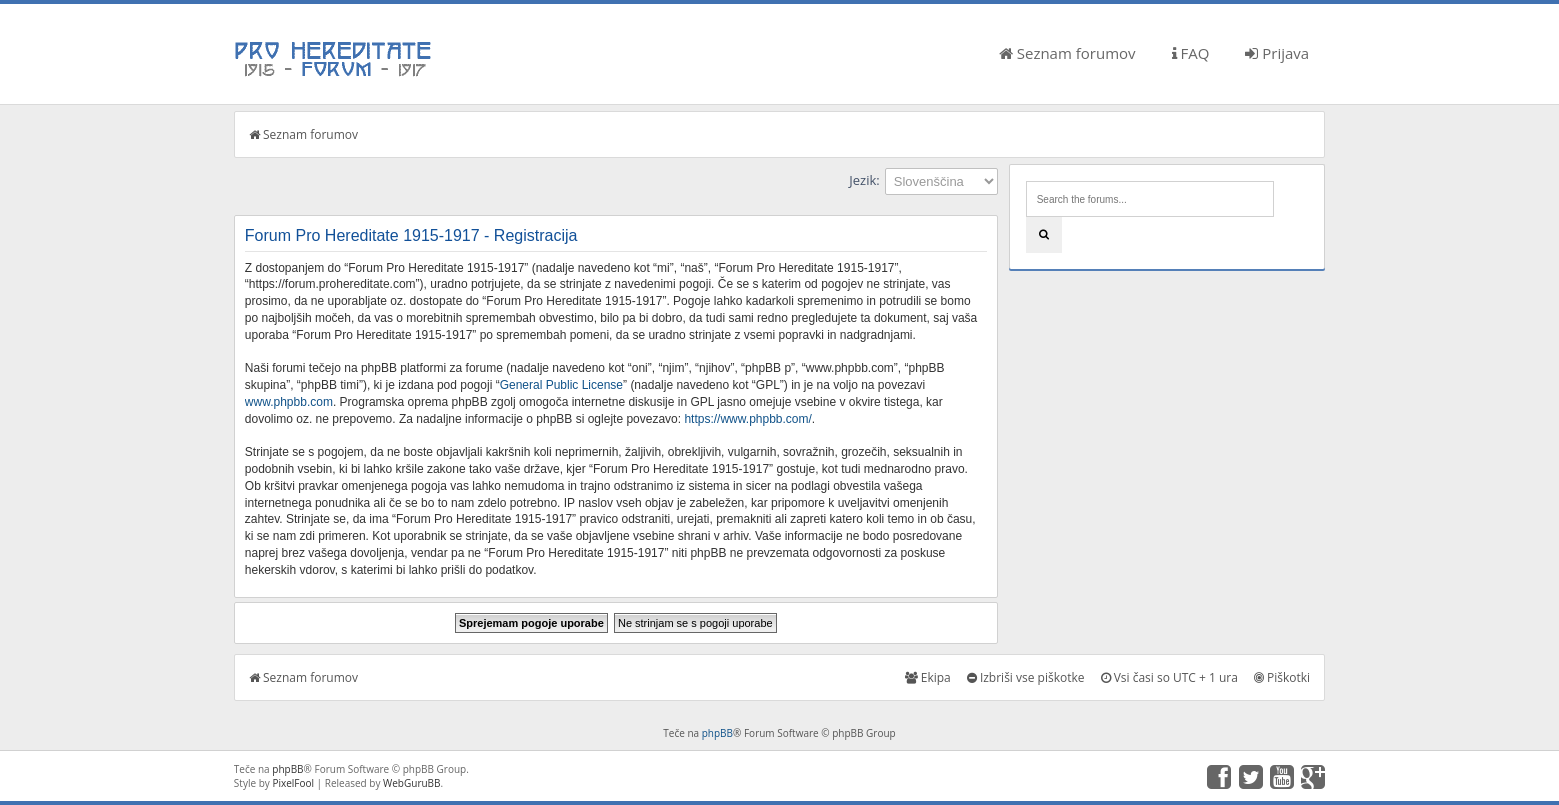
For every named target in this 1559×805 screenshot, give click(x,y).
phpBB (717, 733)
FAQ (1191, 53)
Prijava (1277, 53)
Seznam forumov (1067, 53)
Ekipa (928, 677)
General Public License (561, 385)
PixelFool (293, 783)
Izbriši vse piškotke (1026, 677)
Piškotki (1282, 677)
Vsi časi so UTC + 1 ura (1169, 677)
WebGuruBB (412, 783)
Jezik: (864, 180)
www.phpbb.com (289, 402)
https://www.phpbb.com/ (747, 419)
